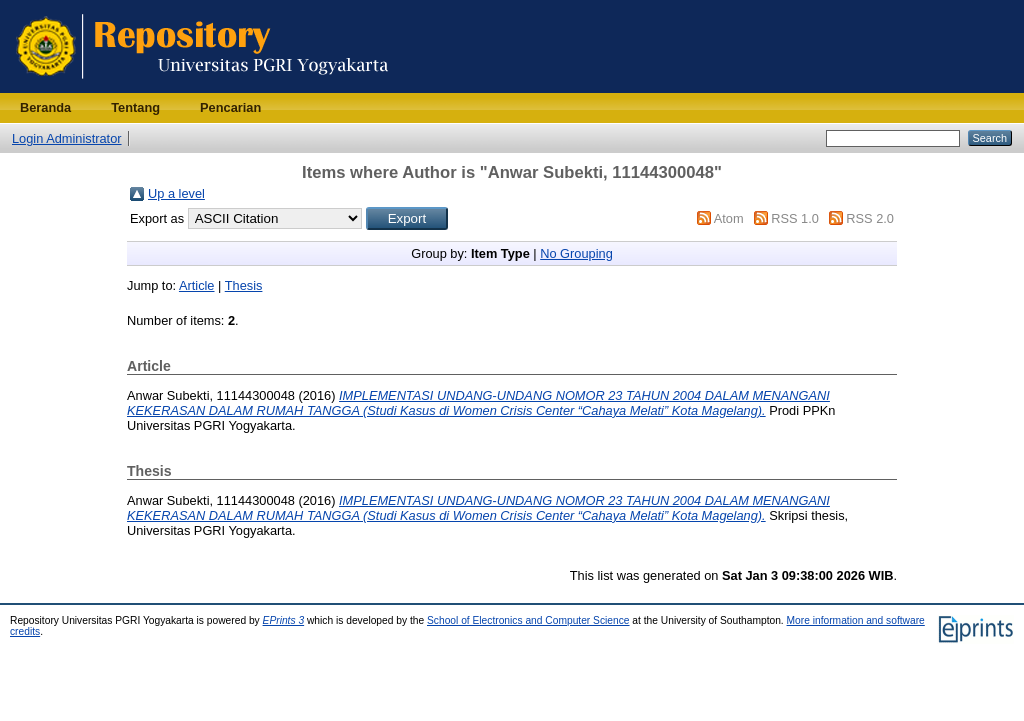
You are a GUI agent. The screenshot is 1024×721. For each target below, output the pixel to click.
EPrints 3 (284, 620)
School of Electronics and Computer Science (528, 620)
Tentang (135, 107)
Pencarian (230, 107)
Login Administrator (67, 138)
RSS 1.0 (795, 218)
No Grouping (576, 253)
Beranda (45, 107)
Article (197, 285)
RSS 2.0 (870, 218)
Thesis (244, 285)
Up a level (176, 193)
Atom (729, 218)
